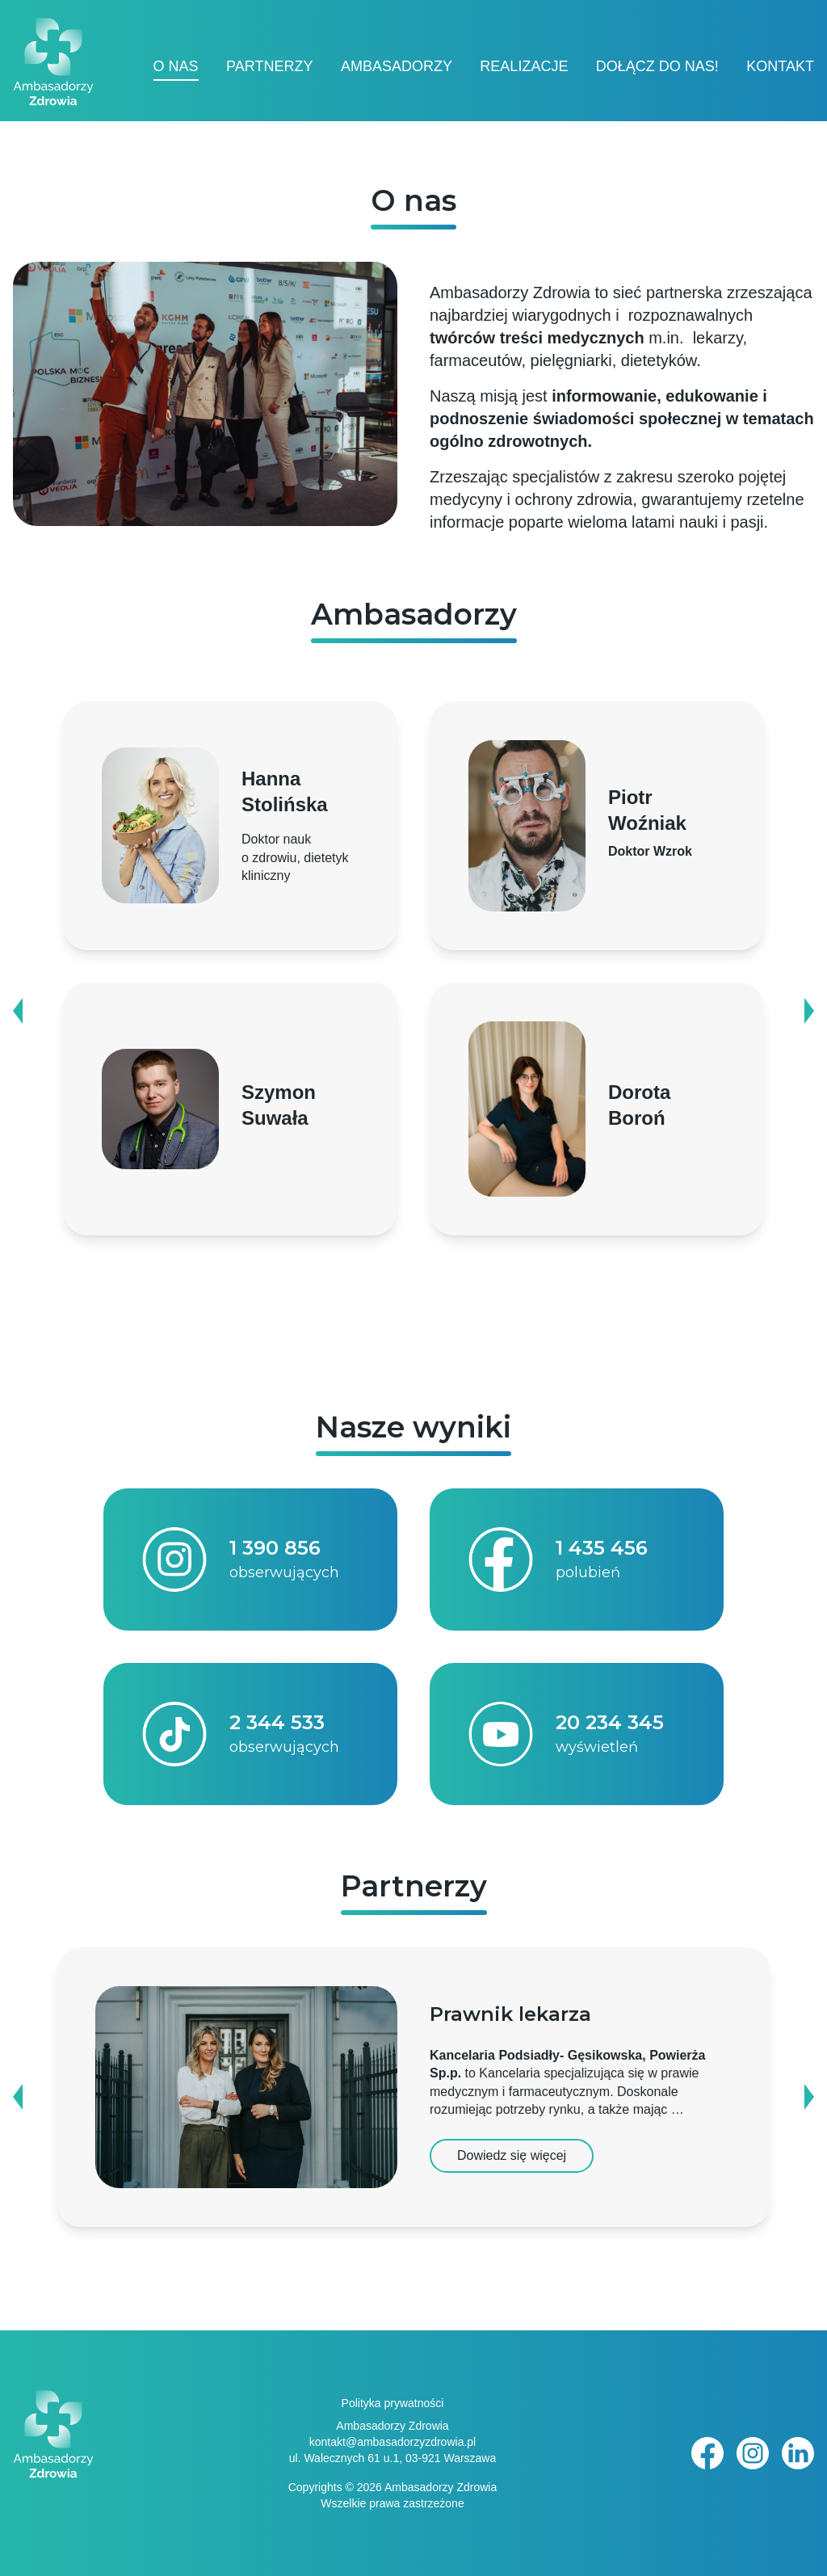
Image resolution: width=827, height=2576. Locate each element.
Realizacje (524, 66)
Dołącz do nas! (657, 66)
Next (806, 1010)
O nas (176, 66)
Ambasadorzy (396, 66)
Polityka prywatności (393, 2403)
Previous (21, 1010)
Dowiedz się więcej (511, 2155)
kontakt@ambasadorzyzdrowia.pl (392, 2441)
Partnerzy (269, 66)
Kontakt (780, 66)
